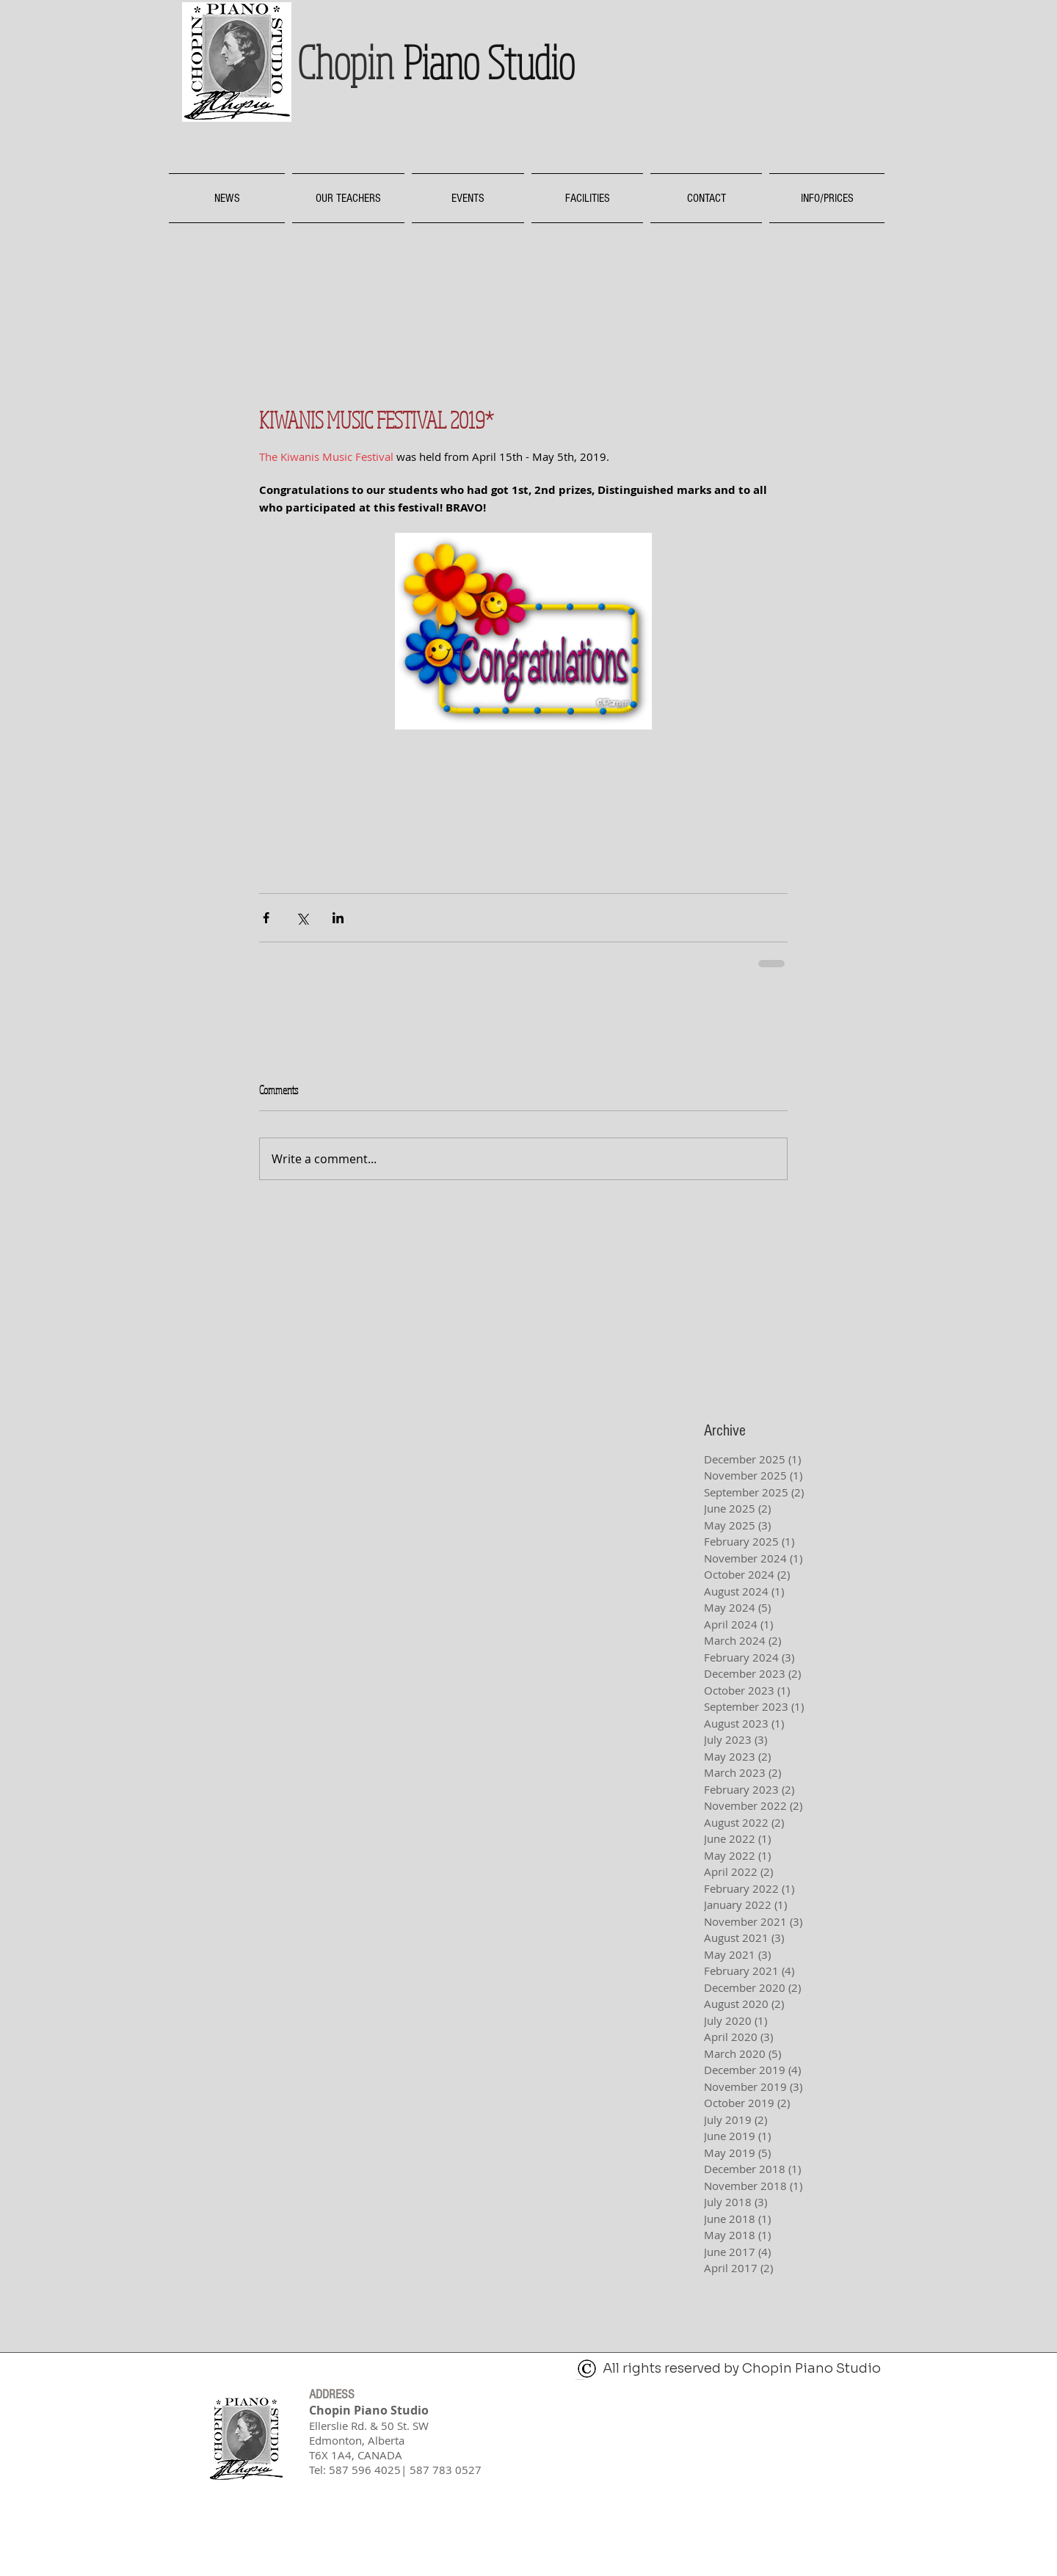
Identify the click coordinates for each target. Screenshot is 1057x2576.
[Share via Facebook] (266, 918)
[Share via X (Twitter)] (302, 918)
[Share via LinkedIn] (338, 918)
